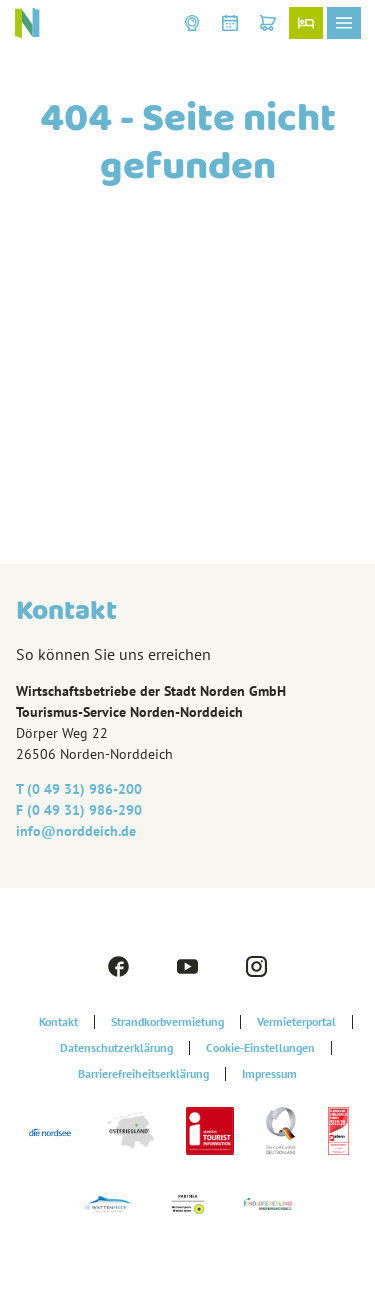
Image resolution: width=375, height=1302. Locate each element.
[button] (192, 23)
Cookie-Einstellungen (260, 1048)
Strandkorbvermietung (167, 1022)
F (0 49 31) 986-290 (79, 810)
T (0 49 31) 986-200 (79, 789)
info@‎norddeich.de (76, 831)
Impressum (269, 1074)
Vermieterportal (296, 1022)
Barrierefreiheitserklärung (143, 1074)
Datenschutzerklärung (116, 1048)
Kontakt (58, 1022)
